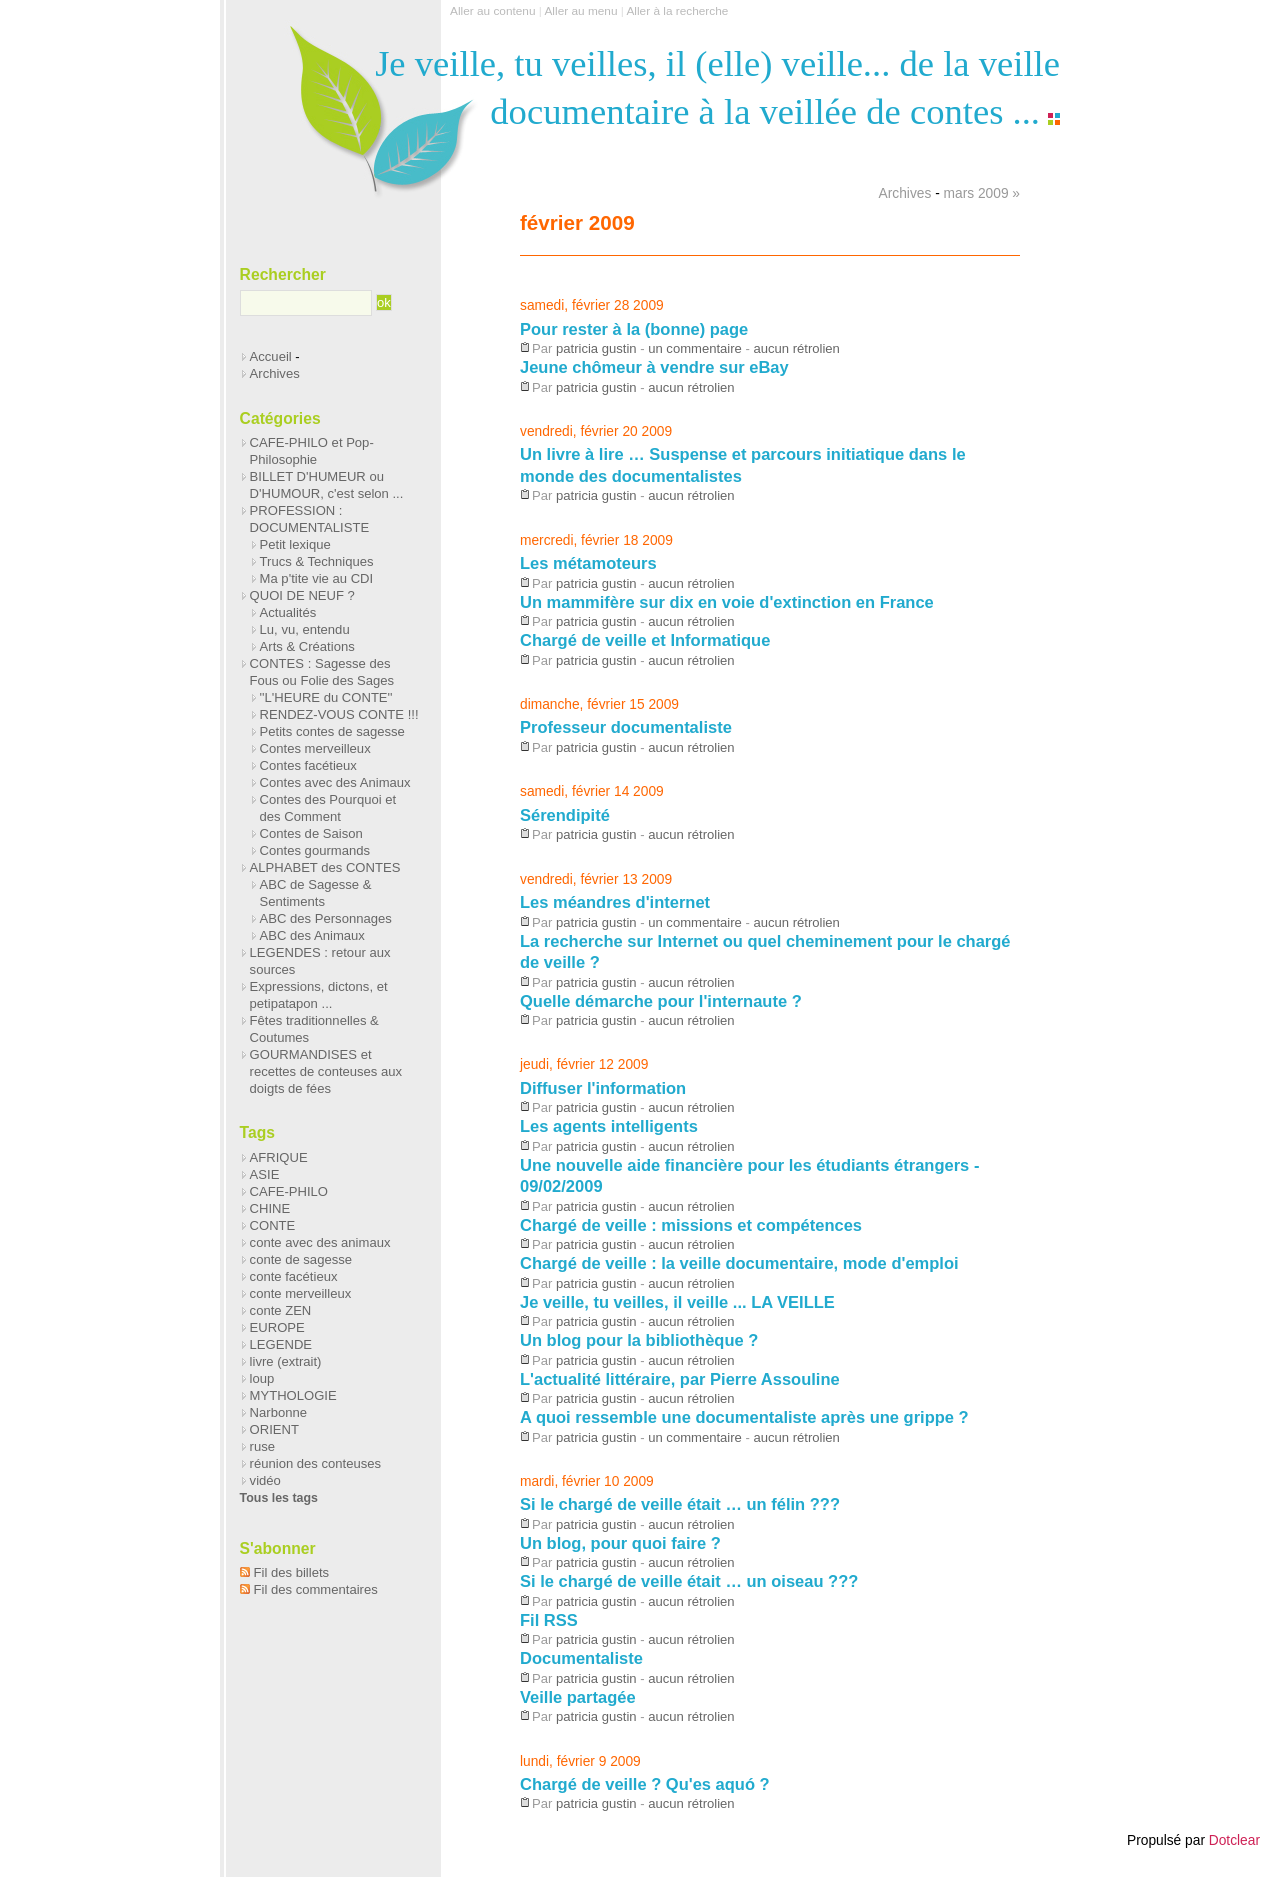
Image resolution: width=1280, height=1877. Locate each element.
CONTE (273, 1225)
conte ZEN (281, 1310)
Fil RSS (549, 1620)
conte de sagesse (301, 1259)
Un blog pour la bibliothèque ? (639, 1340)
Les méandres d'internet (615, 902)
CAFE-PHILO (289, 1191)
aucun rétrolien (796, 348)
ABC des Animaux (312, 935)
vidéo (265, 1480)
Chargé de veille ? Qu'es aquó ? (645, 1784)
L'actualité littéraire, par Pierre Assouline (680, 1379)
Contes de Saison (311, 833)
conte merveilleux (301, 1293)
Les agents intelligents (609, 1126)
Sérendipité (565, 815)
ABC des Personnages (326, 918)
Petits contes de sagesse (332, 731)
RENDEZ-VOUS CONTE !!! (339, 714)
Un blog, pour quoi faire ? (620, 1543)
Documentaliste (581, 1658)
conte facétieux (294, 1276)
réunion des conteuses (315, 1463)
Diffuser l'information (603, 1088)
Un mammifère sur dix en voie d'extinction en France (727, 602)
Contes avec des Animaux (335, 782)
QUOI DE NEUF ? (302, 595)
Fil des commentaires (316, 1589)
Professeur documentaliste (626, 727)
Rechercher (283, 274)
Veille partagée (578, 1697)
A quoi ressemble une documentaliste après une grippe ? (744, 1417)
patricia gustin (596, 348)
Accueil (271, 356)
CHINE (270, 1208)
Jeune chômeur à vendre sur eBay (654, 367)
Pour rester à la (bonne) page (634, 329)
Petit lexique (295, 544)
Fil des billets (292, 1572)
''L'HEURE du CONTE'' (326, 697)
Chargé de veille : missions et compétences (691, 1225)
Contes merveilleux (315, 748)
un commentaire (695, 348)
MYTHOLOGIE (293, 1395)
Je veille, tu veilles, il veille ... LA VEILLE (677, 1302)
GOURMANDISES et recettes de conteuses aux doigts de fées (326, 1071)
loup (262, 1378)
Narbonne (278, 1412)
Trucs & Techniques (317, 561)
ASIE (265, 1174)
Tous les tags (279, 1498)
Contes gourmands (315, 850)
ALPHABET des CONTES (325, 867)
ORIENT (274, 1429)
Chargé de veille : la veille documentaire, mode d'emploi (739, 1263)
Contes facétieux (308, 765)
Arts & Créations (307, 646)
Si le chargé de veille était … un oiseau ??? (689, 1581)
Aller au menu (580, 11)
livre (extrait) (286, 1361)
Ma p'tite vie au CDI (317, 578)
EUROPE (277, 1327)
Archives (905, 193)
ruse (262, 1446)
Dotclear (1234, 1840)
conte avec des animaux (320, 1242)
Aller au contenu (492, 11)
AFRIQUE (279, 1157)
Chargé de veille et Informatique (645, 640)
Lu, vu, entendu (305, 629)
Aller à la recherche (677, 11)
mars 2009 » (982, 193)
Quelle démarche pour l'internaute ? (661, 1001)
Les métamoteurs (588, 563)
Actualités (288, 612)
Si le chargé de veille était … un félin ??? (680, 1504)
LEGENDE (281, 1344)
